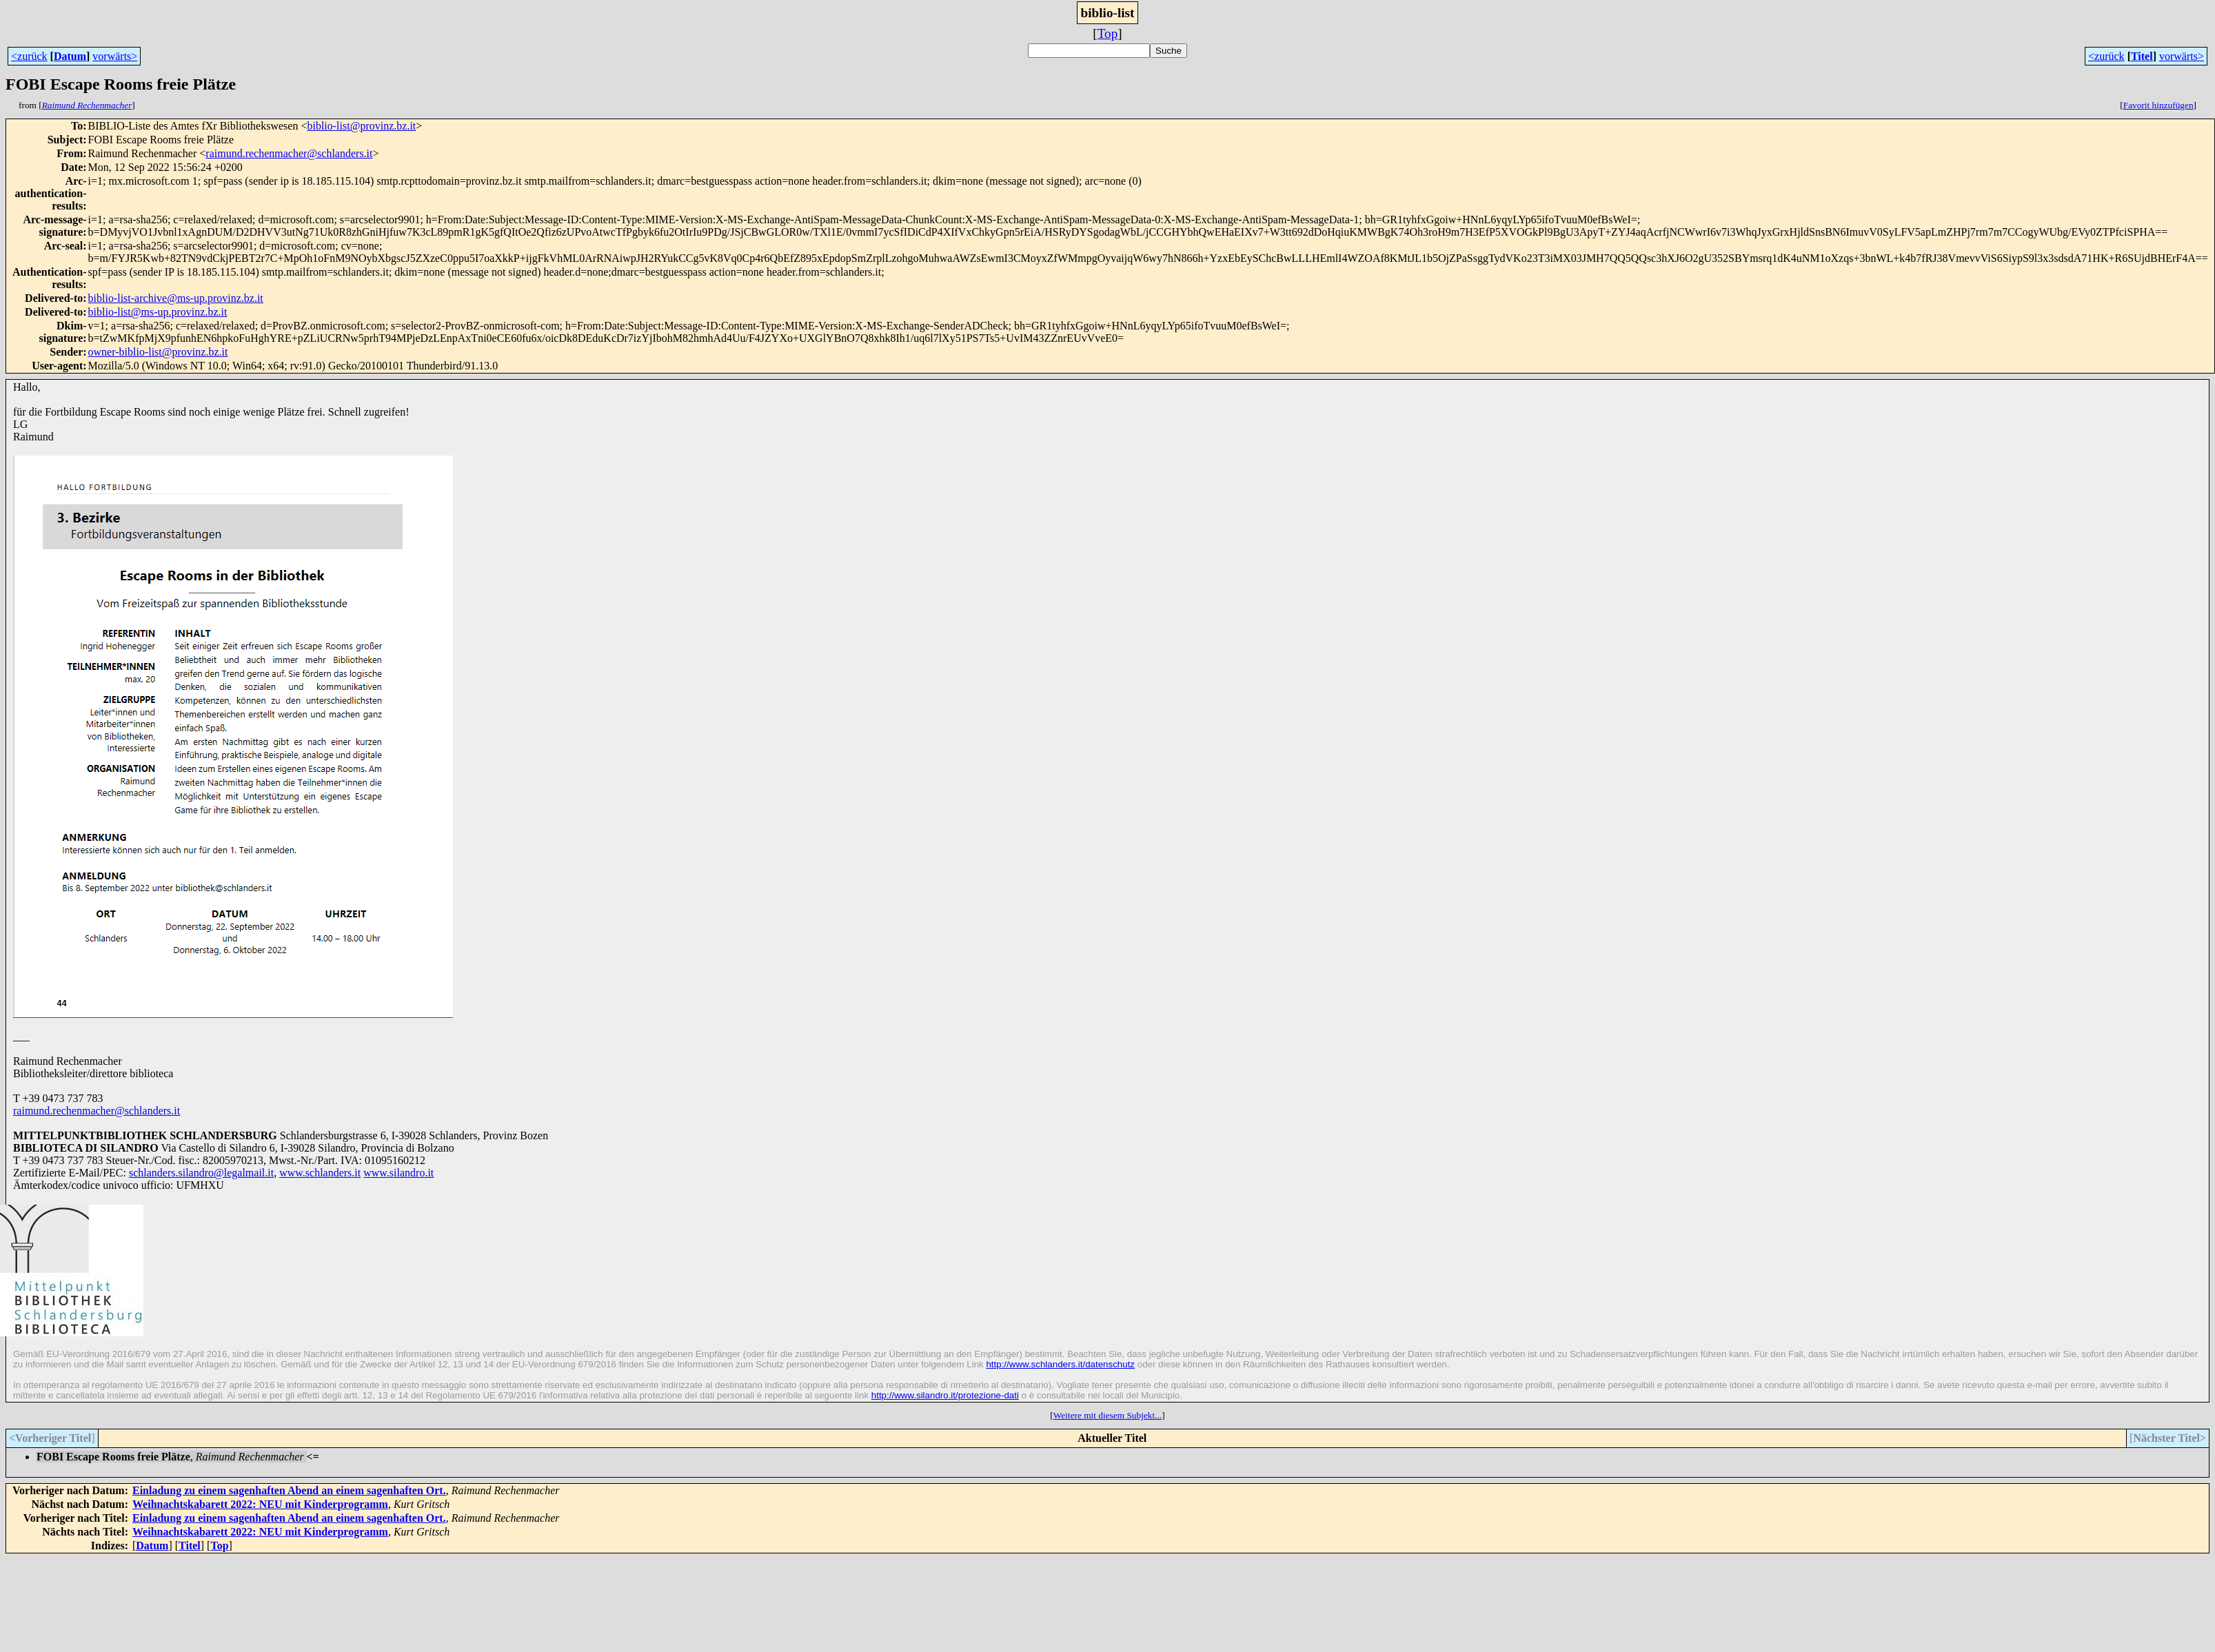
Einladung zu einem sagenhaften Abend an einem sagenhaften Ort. (289, 1490)
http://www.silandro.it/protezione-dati (945, 1395)
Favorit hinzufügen (2158, 105)
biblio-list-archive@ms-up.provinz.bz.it (175, 298)
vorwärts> (114, 56)
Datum (70, 56)
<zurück (29, 56)
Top (1108, 33)
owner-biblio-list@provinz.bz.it (158, 352)
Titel (2142, 56)
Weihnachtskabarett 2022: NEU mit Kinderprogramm (260, 1504)
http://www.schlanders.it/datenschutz (1060, 1364)
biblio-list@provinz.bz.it (361, 126)
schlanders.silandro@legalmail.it (201, 1173)
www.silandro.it (398, 1173)
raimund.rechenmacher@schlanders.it (288, 153)
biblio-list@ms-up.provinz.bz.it (157, 312)
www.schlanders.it (320, 1173)
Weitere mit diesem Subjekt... (1107, 1415)
